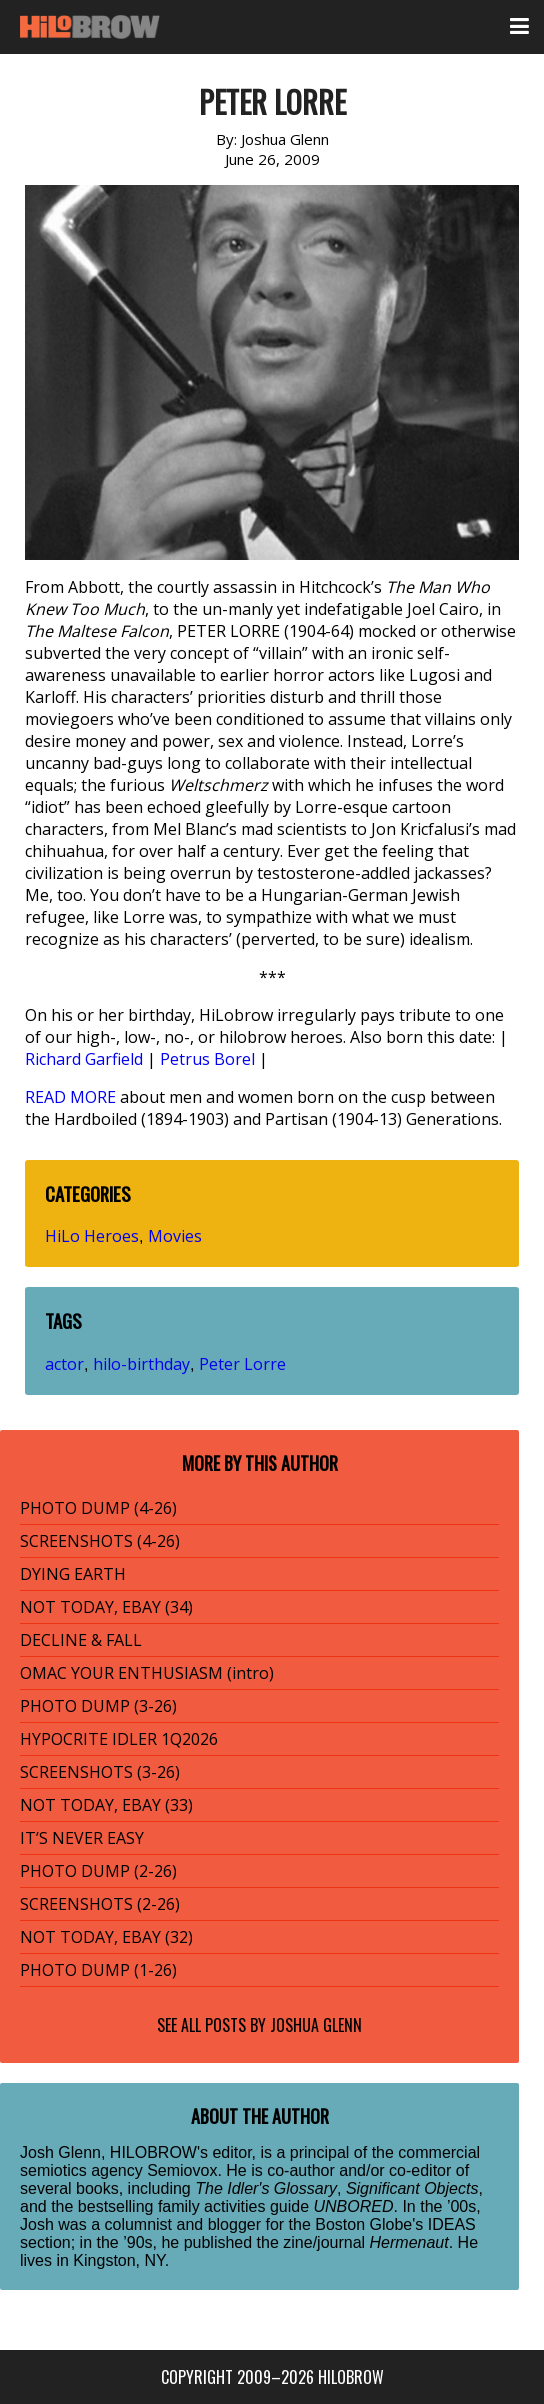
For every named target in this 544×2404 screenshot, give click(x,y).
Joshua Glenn (316, 2025)
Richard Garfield (84, 1059)
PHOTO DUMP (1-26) (98, 1970)
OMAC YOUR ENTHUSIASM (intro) (147, 1673)
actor (64, 1364)
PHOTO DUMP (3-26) (98, 1706)
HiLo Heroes (92, 1236)
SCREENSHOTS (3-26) (100, 1772)
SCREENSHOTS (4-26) (100, 1541)
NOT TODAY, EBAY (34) (106, 1607)
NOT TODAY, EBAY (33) (106, 1805)
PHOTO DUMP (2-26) (98, 1871)
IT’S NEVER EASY (82, 1838)
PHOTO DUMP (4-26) (98, 1508)
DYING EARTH (73, 1574)
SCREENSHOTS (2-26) (100, 1904)
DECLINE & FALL (81, 1640)
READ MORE (70, 1097)
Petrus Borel (207, 1059)
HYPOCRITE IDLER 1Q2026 (119, 1739)
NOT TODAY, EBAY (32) (106, 1937)
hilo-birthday (141, 1364)
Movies (175, 1236)
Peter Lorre (242, 1364)
